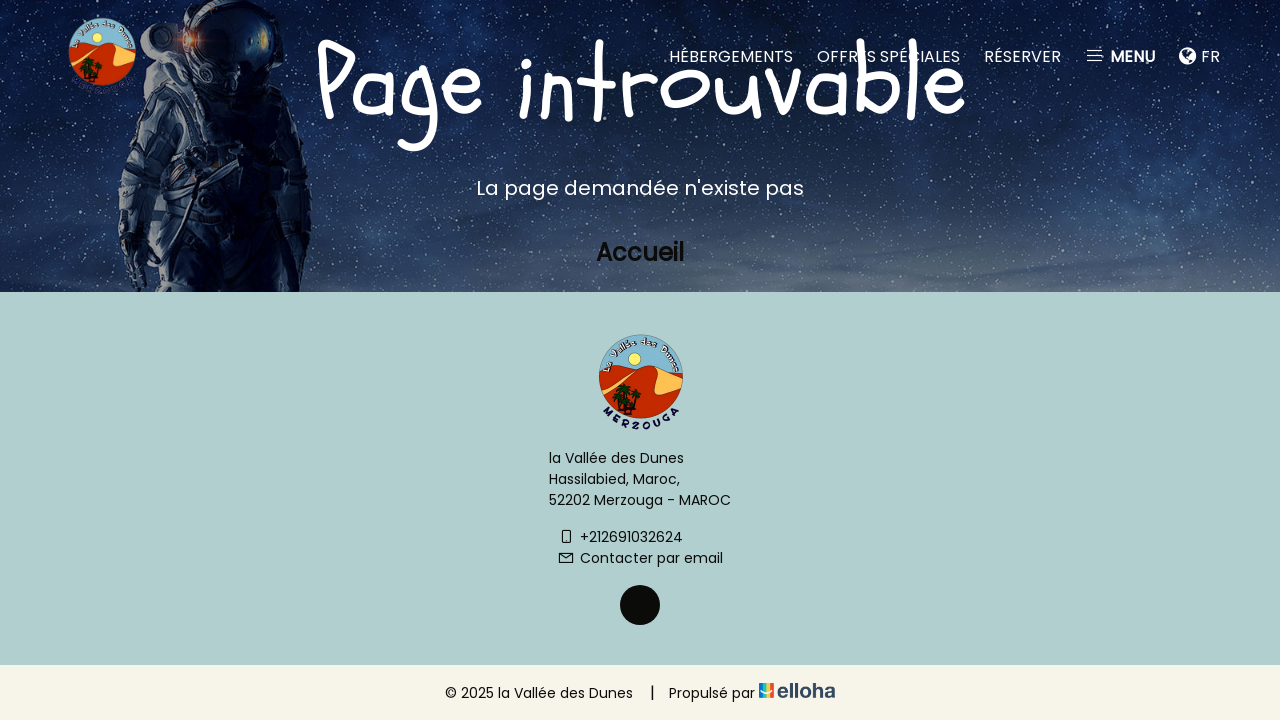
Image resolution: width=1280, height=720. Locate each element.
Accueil (640, 252)
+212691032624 (620, 537)
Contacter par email (640, 558)
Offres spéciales (888, 56)
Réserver (1022, 56)
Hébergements (731, 56)
